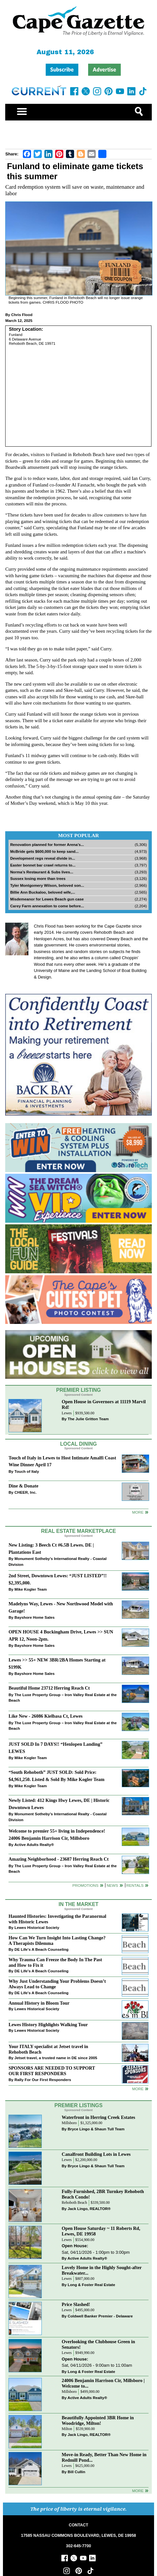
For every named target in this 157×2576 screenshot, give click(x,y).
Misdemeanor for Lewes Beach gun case (47, 899)
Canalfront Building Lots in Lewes (96, 2154)
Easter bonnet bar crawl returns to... (42, 865)
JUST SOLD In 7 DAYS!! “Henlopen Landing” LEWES (55, 1747)
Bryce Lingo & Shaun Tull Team (96, 2129)
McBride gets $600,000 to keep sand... (44, 851)
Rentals (135, 1885)
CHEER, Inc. (25, 1492)
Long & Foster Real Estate (91, 2284)
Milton (67, 2429)
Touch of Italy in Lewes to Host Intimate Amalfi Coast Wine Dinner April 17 (62, 1461)
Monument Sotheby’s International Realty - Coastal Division (57, 1561)
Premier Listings (78, 2105)
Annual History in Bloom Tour (39, 2003)
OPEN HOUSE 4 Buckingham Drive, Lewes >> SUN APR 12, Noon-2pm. (60, 1635)
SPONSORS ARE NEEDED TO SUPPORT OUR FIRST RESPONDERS (51, 2070)
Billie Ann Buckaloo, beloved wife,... (42, 892)
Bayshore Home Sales (34, 1617)
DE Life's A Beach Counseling (41, 1949)
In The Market (78, 1904)
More (138, 1512)
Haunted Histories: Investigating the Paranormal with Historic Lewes (57, 1919)
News (112, 1885)
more (138, 2089)
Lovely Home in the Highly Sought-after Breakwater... (102, 2270)
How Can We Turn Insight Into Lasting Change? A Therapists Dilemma (56, 1940)
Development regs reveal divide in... (42, 858)
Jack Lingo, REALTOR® (89, 2208)
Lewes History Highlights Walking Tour (48, 2024)
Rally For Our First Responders (42, 2079)
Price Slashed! (76, 2304)
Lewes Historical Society (36, 1927)
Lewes (67, 1413)
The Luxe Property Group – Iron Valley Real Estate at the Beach (62, 1698)
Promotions (85, 1885)
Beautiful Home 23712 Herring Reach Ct (49, 1688)
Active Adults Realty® (34, 1844)
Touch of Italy (26, 1471)
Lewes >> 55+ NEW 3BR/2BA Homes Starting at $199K (56, 1663)
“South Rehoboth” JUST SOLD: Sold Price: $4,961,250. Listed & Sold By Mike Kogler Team (56, 1776)
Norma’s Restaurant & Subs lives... (41, 872)
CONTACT (78, 2525)
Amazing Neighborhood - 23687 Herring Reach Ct (58, 1859)
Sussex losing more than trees (38, 878)
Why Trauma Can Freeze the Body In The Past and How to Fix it (55, 1962)
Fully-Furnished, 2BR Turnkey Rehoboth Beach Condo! (103, 2194)
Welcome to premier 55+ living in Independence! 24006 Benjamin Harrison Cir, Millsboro (56, 1834)
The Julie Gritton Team (88, 1419)
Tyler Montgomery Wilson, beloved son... (47, 885)
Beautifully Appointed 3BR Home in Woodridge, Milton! (98, 2420)
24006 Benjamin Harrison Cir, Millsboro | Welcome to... (103, 2383)
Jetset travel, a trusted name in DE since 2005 (55, 2058)
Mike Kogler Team (30, 1589)
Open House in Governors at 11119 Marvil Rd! (104, 1404)
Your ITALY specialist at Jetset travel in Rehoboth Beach (48, 2049)
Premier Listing (78, 1390)
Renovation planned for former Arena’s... (47, 844)
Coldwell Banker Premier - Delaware (100, 2316)
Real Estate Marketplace (78, 1531)
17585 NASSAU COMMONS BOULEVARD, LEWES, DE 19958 (78, 2535)
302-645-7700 (78, 2546)
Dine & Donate (23, 1485)
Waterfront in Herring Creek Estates (98, 2117)
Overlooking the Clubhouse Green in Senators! (98, 2344)
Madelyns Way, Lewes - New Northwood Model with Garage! (60, 1607)
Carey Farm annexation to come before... (47, 906)
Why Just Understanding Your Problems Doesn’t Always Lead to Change (57, 1984)
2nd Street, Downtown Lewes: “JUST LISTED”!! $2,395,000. (57, 1579)
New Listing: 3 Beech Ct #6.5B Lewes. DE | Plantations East (51, 1548)
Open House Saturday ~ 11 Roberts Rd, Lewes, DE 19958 (101, 2231)
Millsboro (69, 2123)
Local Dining (78, 1444)
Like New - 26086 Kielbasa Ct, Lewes (45, 1716)
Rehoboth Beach (74, 2203)
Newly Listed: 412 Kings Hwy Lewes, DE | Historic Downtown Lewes (58, 1804)
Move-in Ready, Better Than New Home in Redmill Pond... (104, 2457)
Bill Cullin (76, 2472)
